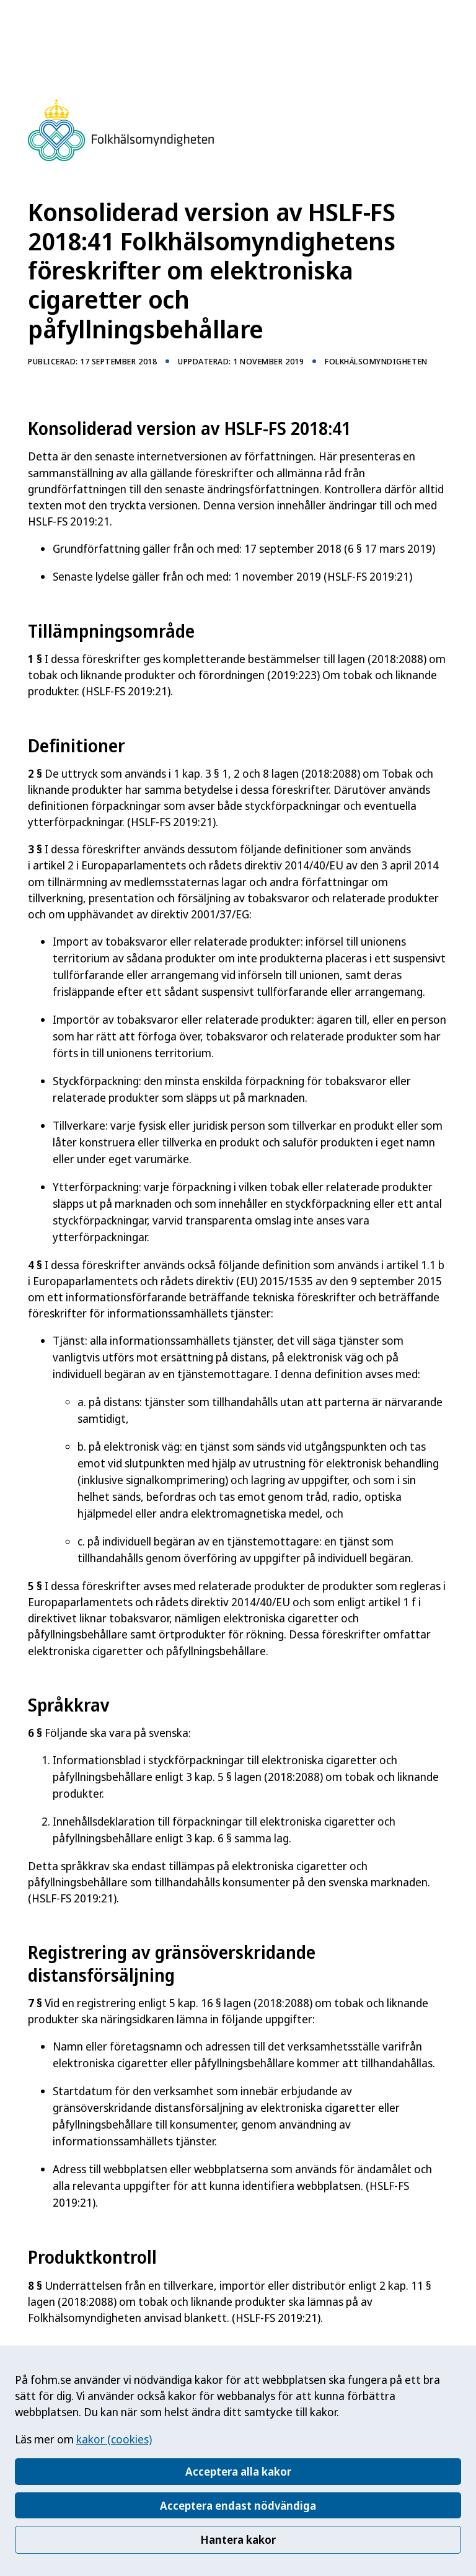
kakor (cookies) (114, 2439)
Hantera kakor (238, 2539)
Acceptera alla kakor (238, 2471)
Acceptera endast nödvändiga (238, 2505)
